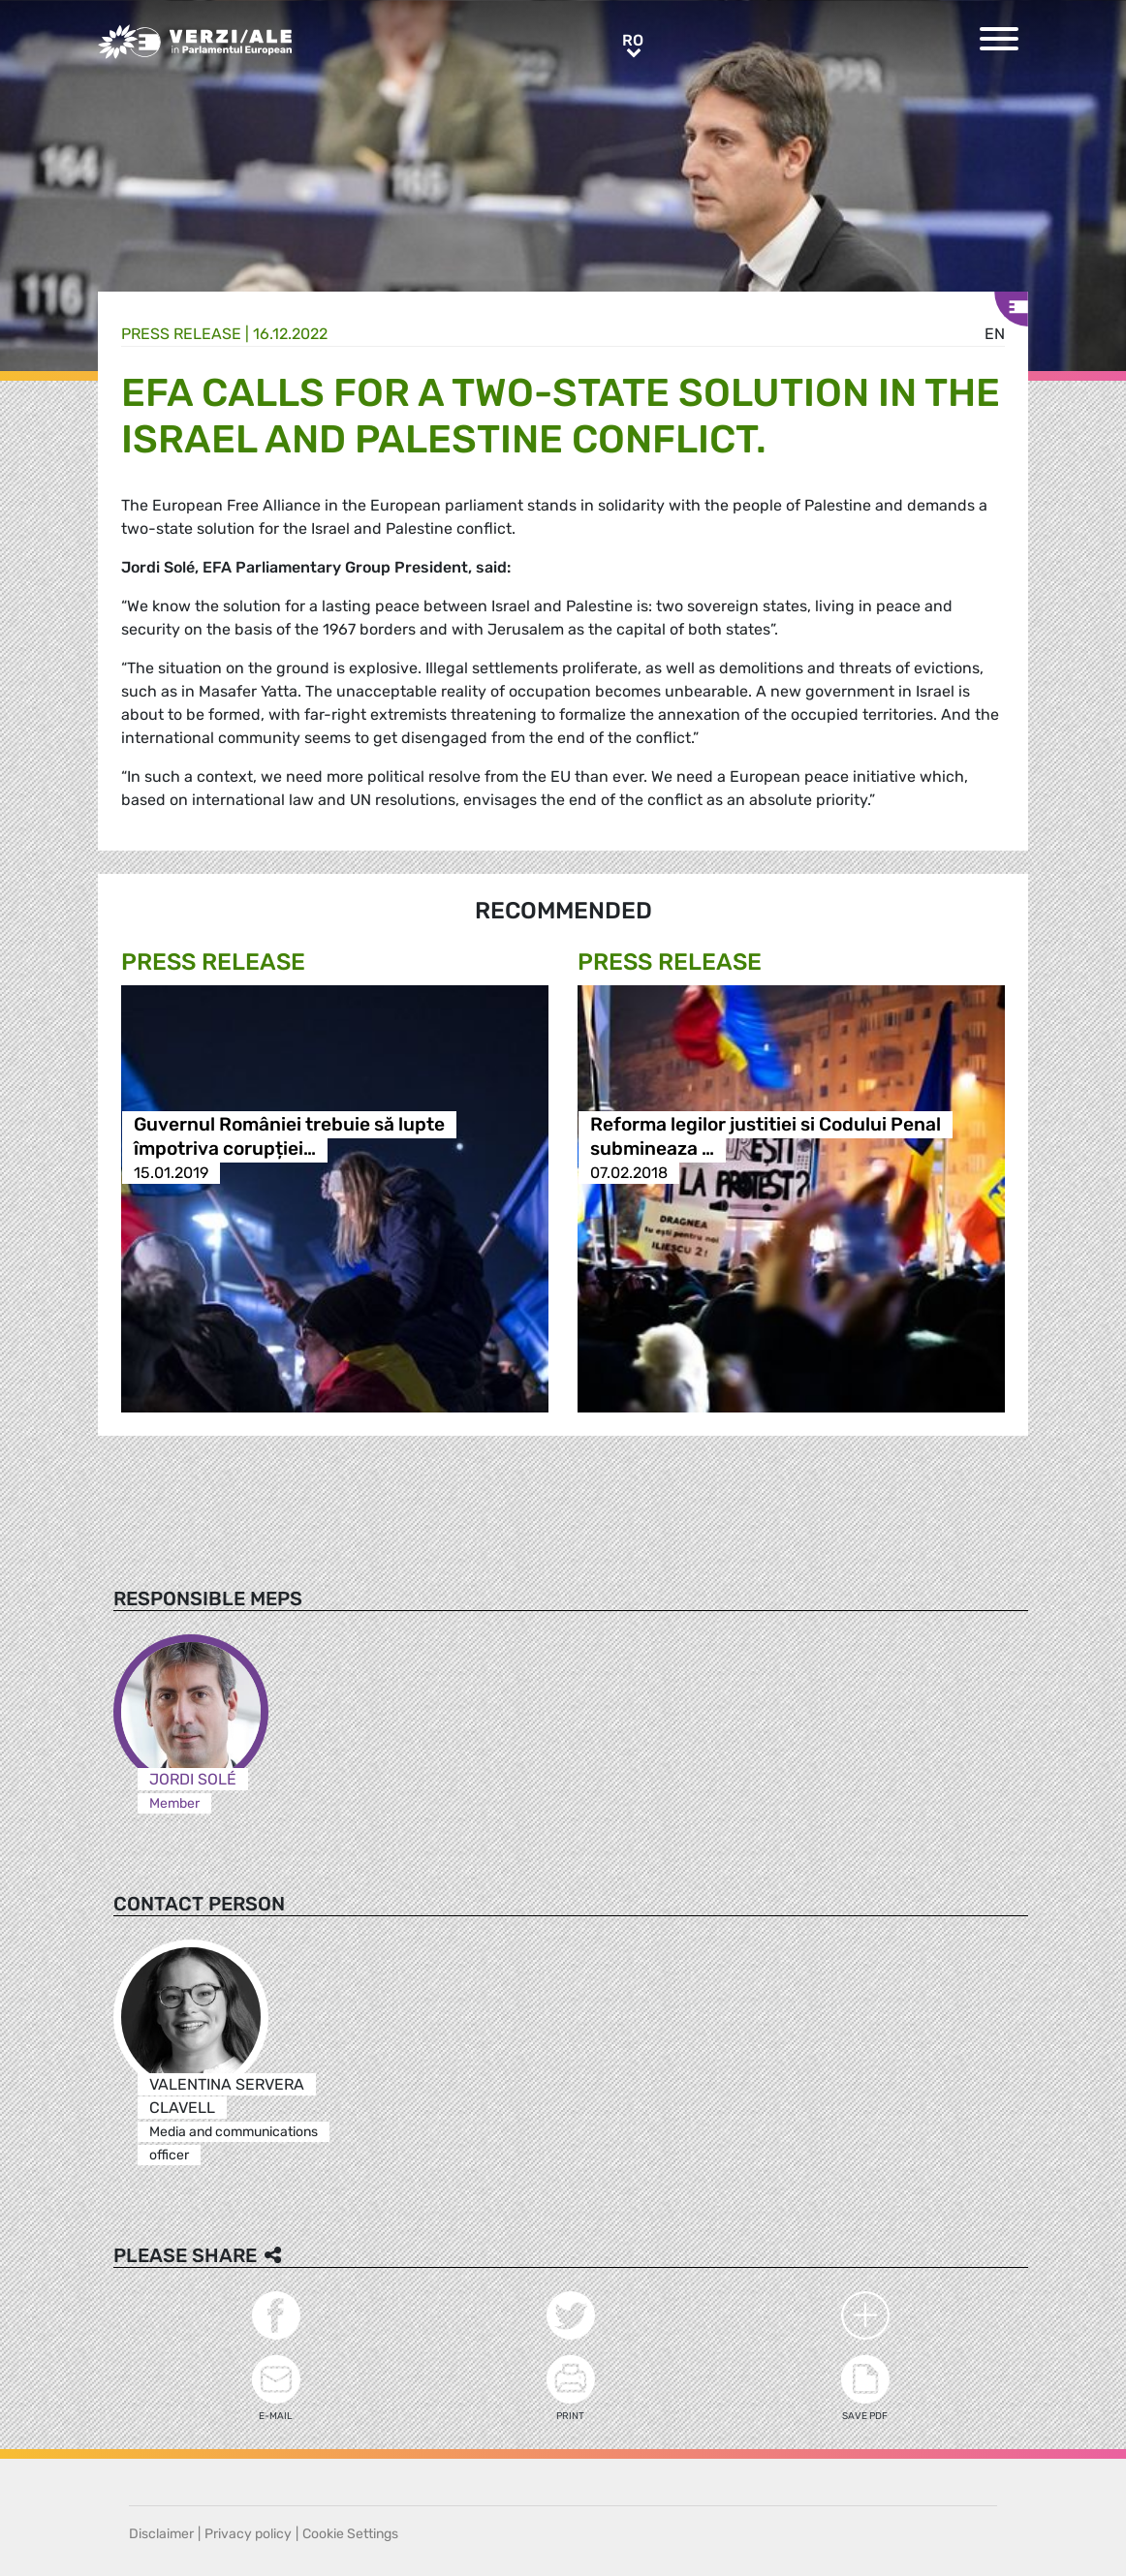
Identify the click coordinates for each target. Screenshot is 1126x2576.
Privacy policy (248, 2534)
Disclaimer (161, 2534)
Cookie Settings (350, 2534)
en (995, 334)
